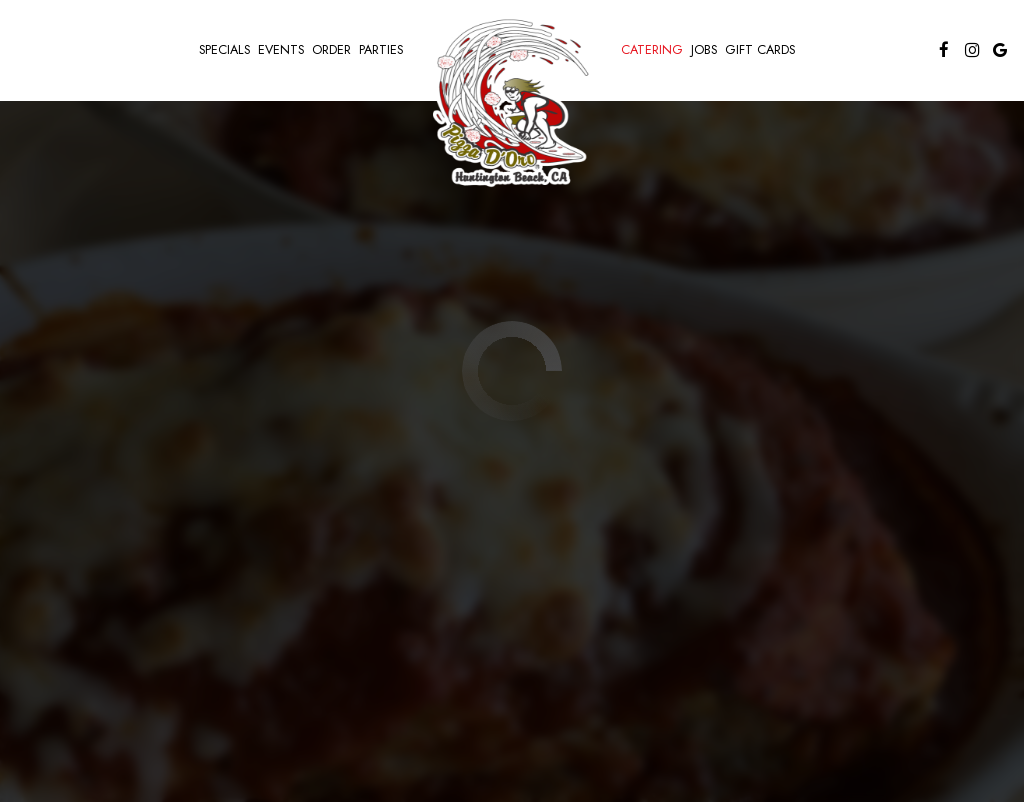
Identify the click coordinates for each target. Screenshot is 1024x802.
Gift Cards (760, 50)
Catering (652, 50)
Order (331, 50)
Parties (381, 50)
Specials (224, 50)
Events (281, 50)
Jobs (704, 50)
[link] (512, 100)
